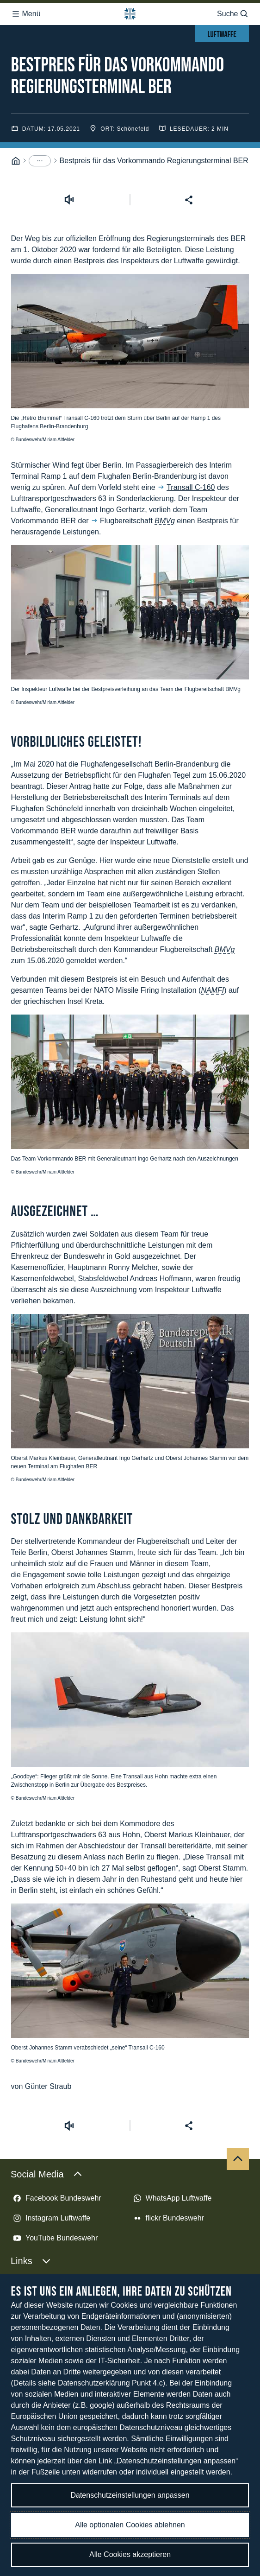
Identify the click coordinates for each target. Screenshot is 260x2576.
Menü (26, 11)
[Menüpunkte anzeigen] (40, 26)
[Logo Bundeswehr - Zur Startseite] (130, 11)
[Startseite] (15, 26)
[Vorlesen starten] (69, 65)
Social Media (46, 2039)
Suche (233, 11)
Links (31, 2126)
